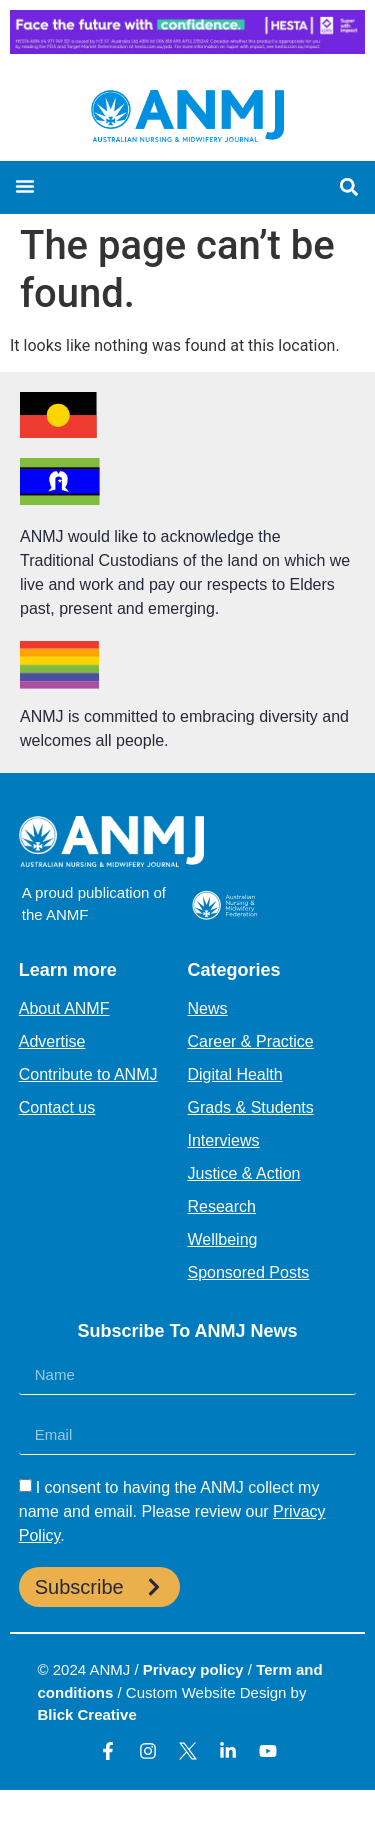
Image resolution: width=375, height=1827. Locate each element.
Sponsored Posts (249, 1272)
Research (222, 1206)
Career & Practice (251, 1041)
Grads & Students (251, 1107)
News (208, 1008)
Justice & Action (244, 1173)
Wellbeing (223, 1239)
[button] (25, 186)
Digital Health (235, 1074)
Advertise (52, 1041)
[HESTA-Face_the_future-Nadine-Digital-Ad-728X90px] (187, 48)
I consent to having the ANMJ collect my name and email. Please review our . (172, 1511)
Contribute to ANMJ (88, 1074)
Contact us (57, 1107)
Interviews (224, 1140)
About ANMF (64, 1008)
